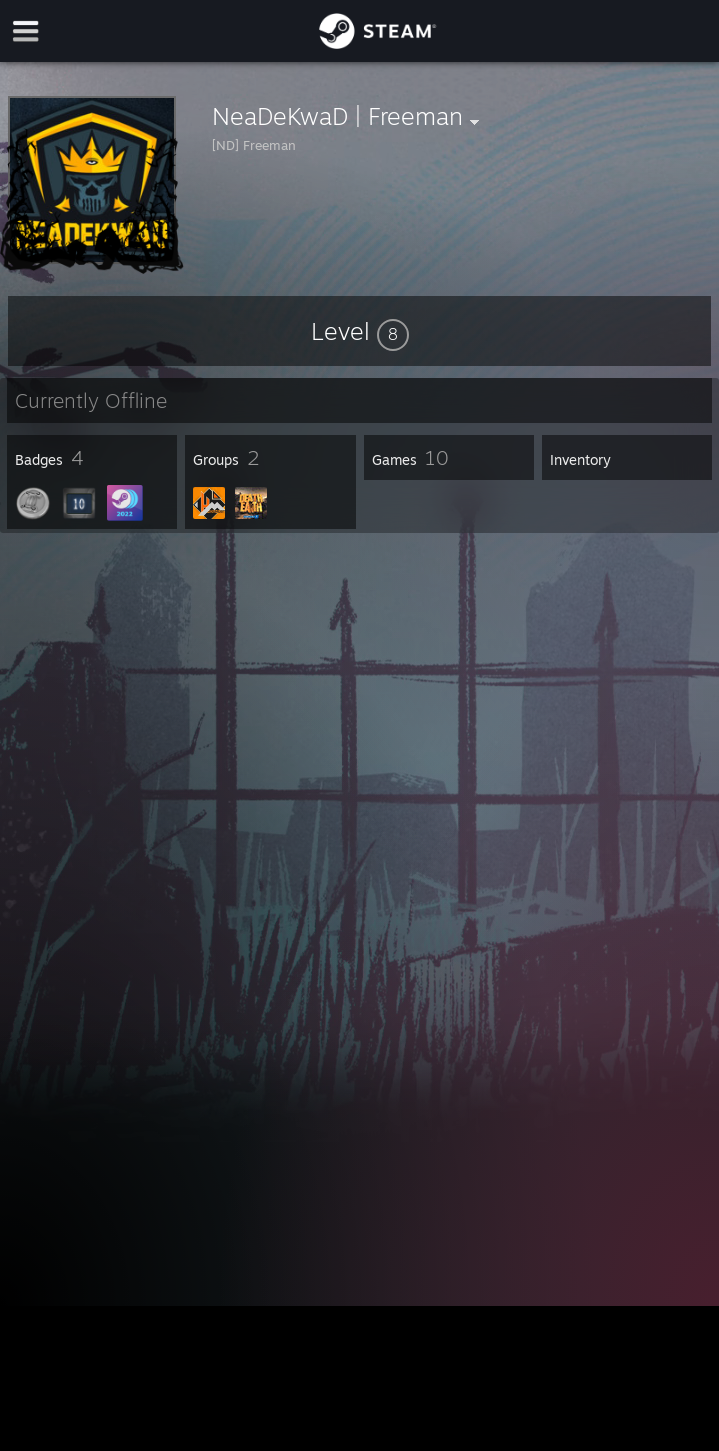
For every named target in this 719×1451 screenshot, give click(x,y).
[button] (360, 331)
